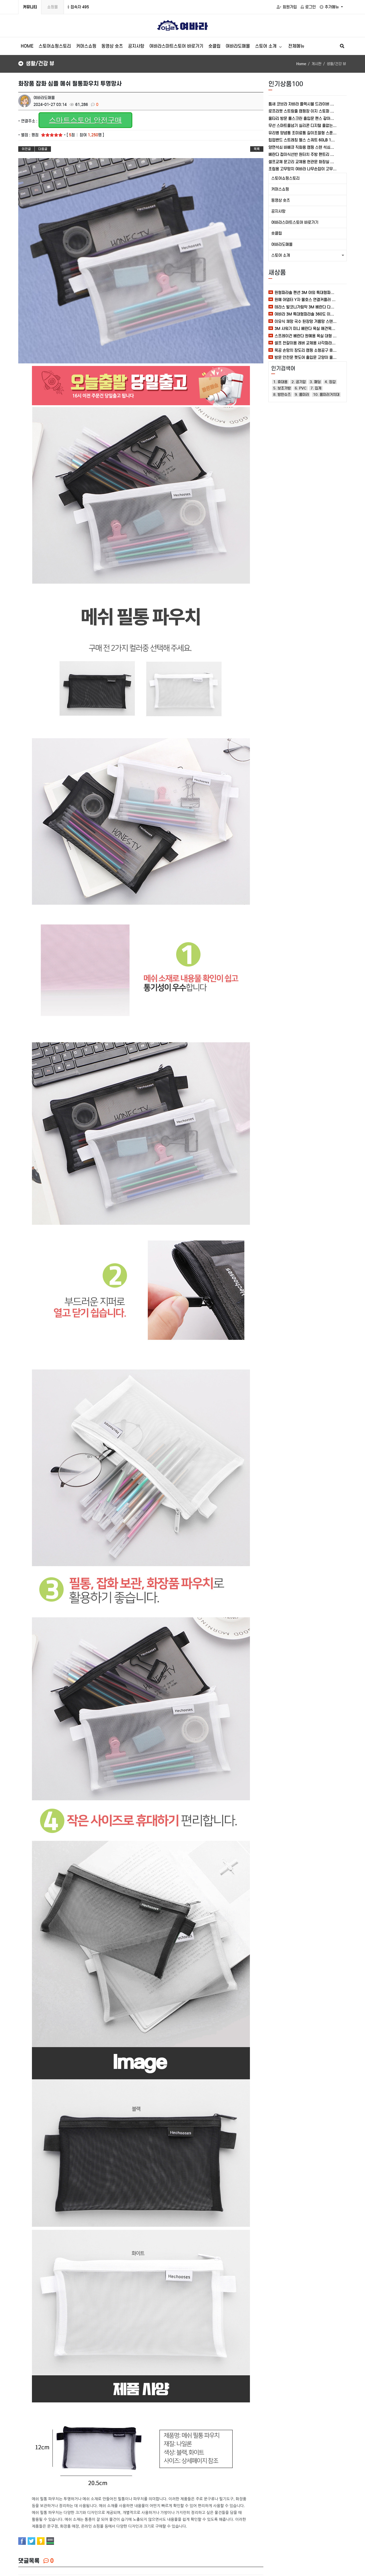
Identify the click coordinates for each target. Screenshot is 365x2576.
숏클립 (214, 46)
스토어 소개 (266, 46)
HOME (27, 46)
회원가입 (287, 7)
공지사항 (136, 46)
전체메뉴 (296, 46)
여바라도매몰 (238, 46)
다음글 (42, 149)
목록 (257, 149)
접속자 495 (78, 7)
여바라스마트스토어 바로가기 (176, 46)
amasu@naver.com (170, 2547)
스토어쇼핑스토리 (55, 46)
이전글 (26, 149)
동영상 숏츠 (112, 46)
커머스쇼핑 (86, 46)
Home (301, 64)
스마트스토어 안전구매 (85, 120)
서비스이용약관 (30, 2520)
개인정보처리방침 (61, 2520)
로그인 (308, 7)
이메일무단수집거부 (95, 2520)
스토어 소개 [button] (280, 255)
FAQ (340, 2520)
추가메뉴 (330, 7)
